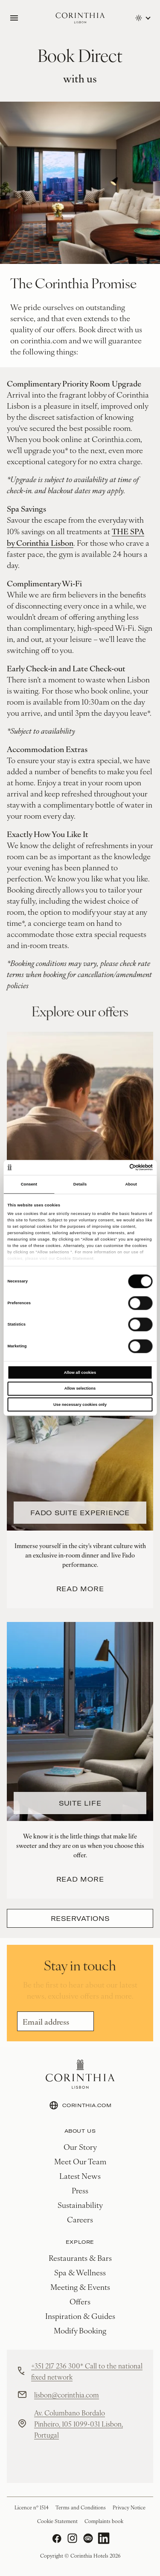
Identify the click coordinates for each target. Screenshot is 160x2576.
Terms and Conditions (80, 2507)
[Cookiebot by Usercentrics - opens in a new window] (116, 1167)
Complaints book (103, 2520)
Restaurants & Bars (80, 2257)
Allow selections (80, 1388)
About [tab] (131, 1184)
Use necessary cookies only (80, 1404)
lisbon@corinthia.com (66, 2394)
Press (80, 2190)
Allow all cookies (80, 1372)
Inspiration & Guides (80, 2315)
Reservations (80, 1918)
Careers (80, 2219)
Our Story (80, 2146)
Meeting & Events (80, 2286)
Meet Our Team (80, 2161)
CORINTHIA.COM (80, 2105)
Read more (80, 1588)
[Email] (55, 2021)
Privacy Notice (129, 2507)
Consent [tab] (29, 1184)
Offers (80, 2301)
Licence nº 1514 (32, 2507)
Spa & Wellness (80, 2272)
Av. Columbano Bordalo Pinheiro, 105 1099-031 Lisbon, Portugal (78, 2423)
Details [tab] (80, 1184)
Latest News (80, 2175)
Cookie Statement (74, 1258)
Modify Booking (80, 2330)
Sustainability (80, 2204)
